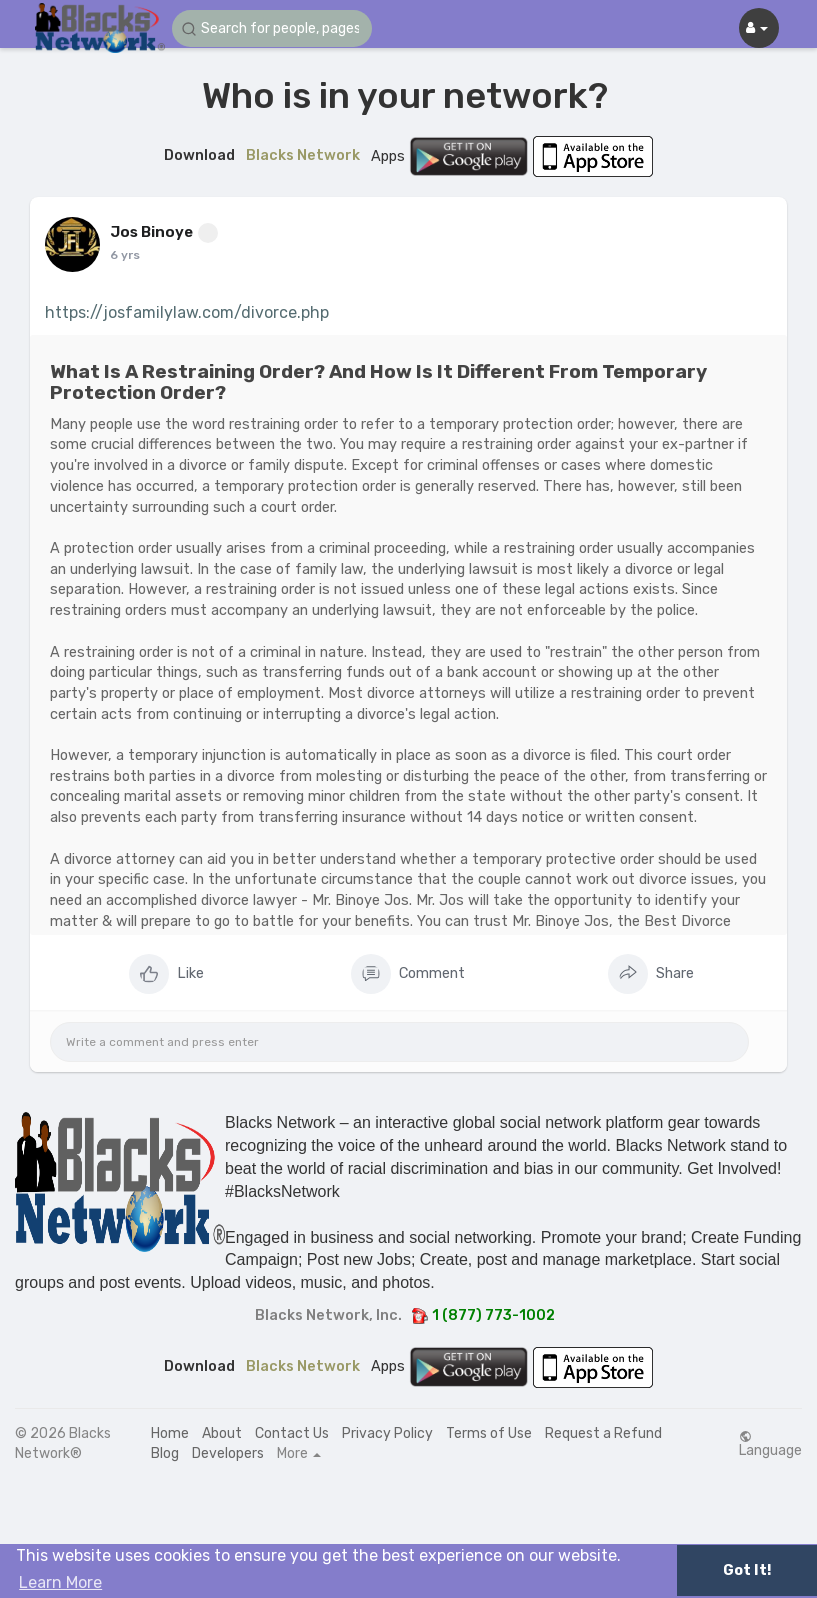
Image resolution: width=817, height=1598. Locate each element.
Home (170, 1433)
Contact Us (292, 1433)
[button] (272, 28)
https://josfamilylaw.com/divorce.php (187, 312)
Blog (165, 1453)
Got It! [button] (747, 1570)
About (222, 1433)
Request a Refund (603, 1433)
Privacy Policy (387, 1433)
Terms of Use (489, 1433)
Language (770, 1444)
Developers (228, 1453)
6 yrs (125, 255)
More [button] (299, 1454)
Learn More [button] (60, 1582)
